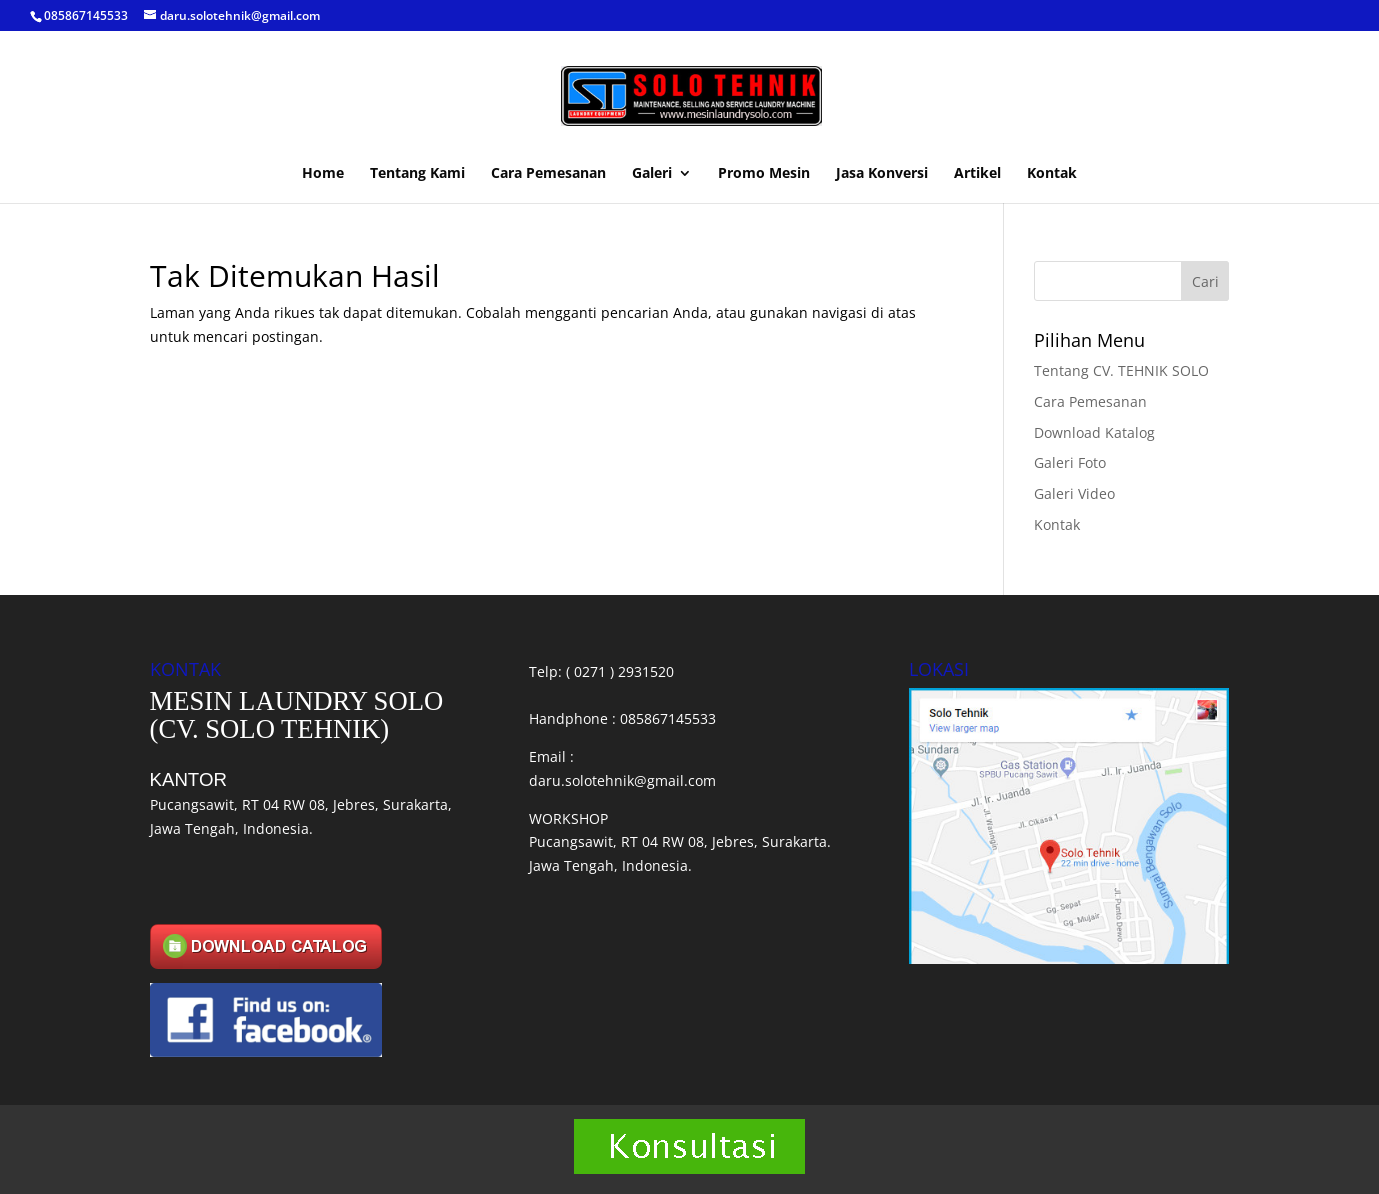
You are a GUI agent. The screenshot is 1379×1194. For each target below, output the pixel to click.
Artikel (977, 174)
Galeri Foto (1070, 462)
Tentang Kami (417, 174)
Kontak (1052, 174)
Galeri (652, 174)
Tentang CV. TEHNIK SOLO (1121, 370)
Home (323, 174)
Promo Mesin (764, 174)
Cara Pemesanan (548, 174)
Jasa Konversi (882, 174)
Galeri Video (1074, 493)
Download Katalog (1094, 432)
